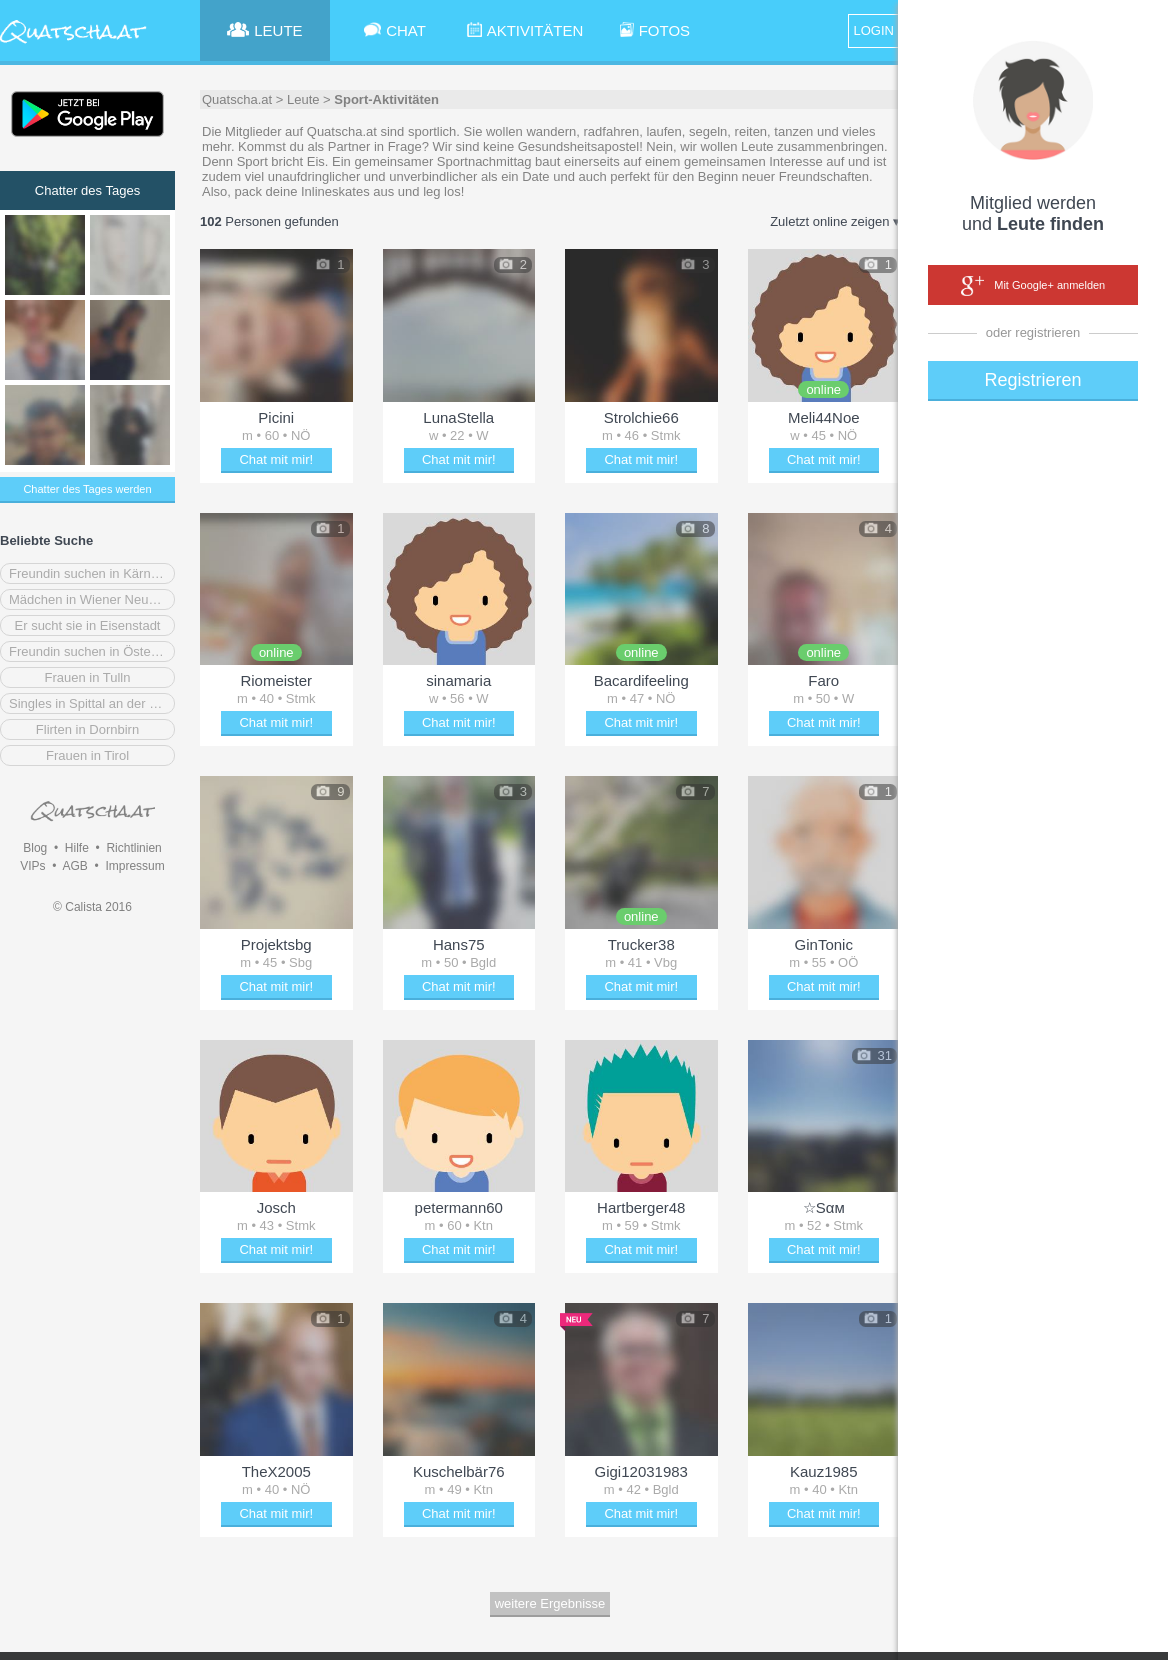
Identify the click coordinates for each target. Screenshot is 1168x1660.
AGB (74, 866)
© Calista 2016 (92, 907)
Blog (35, 848)
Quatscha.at (237, 99)
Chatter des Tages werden (87, 489)
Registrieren (1032, 380)
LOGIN (874, 30)
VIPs (32, 866)
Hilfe (77, 848)
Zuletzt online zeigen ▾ (835, 221)
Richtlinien (133, 848)
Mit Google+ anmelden (1033, 286)
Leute (303, 99)
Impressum (134, 866)
